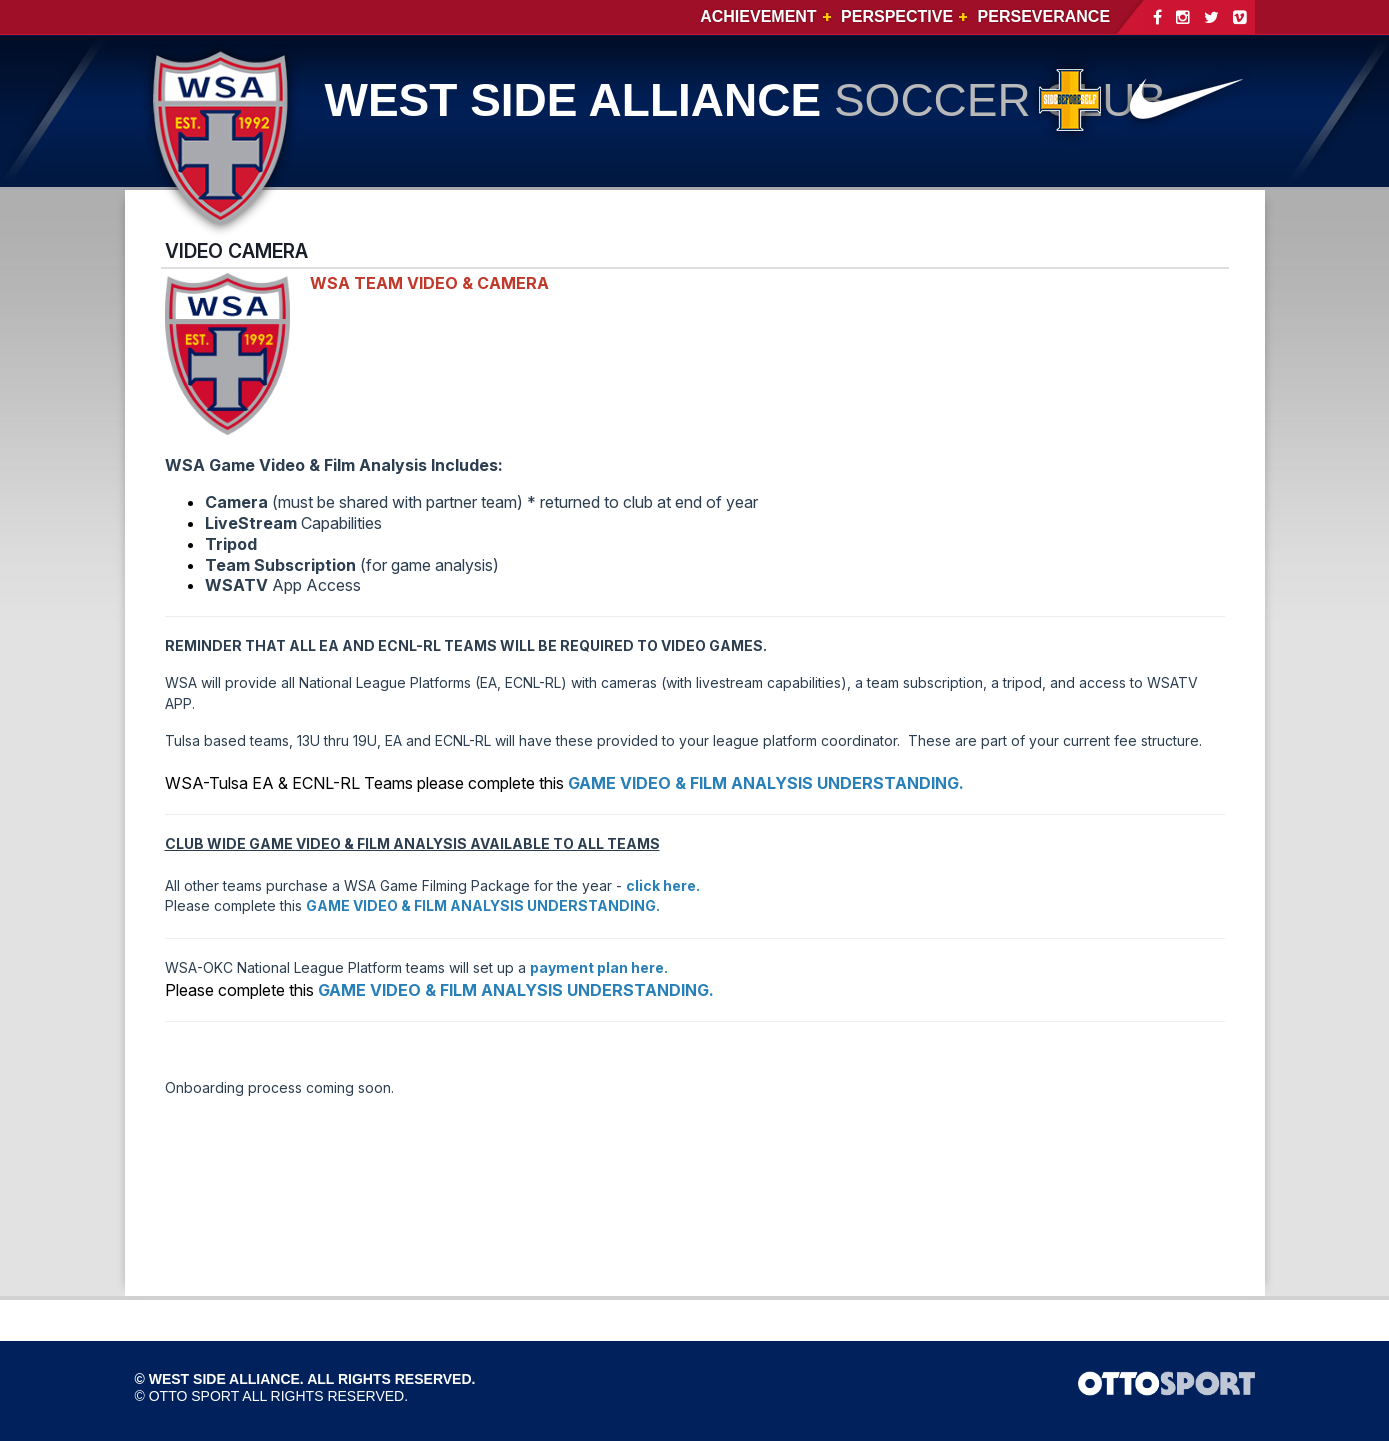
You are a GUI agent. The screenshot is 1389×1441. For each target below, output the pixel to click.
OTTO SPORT (194, 1396)
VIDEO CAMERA (236, 251)
